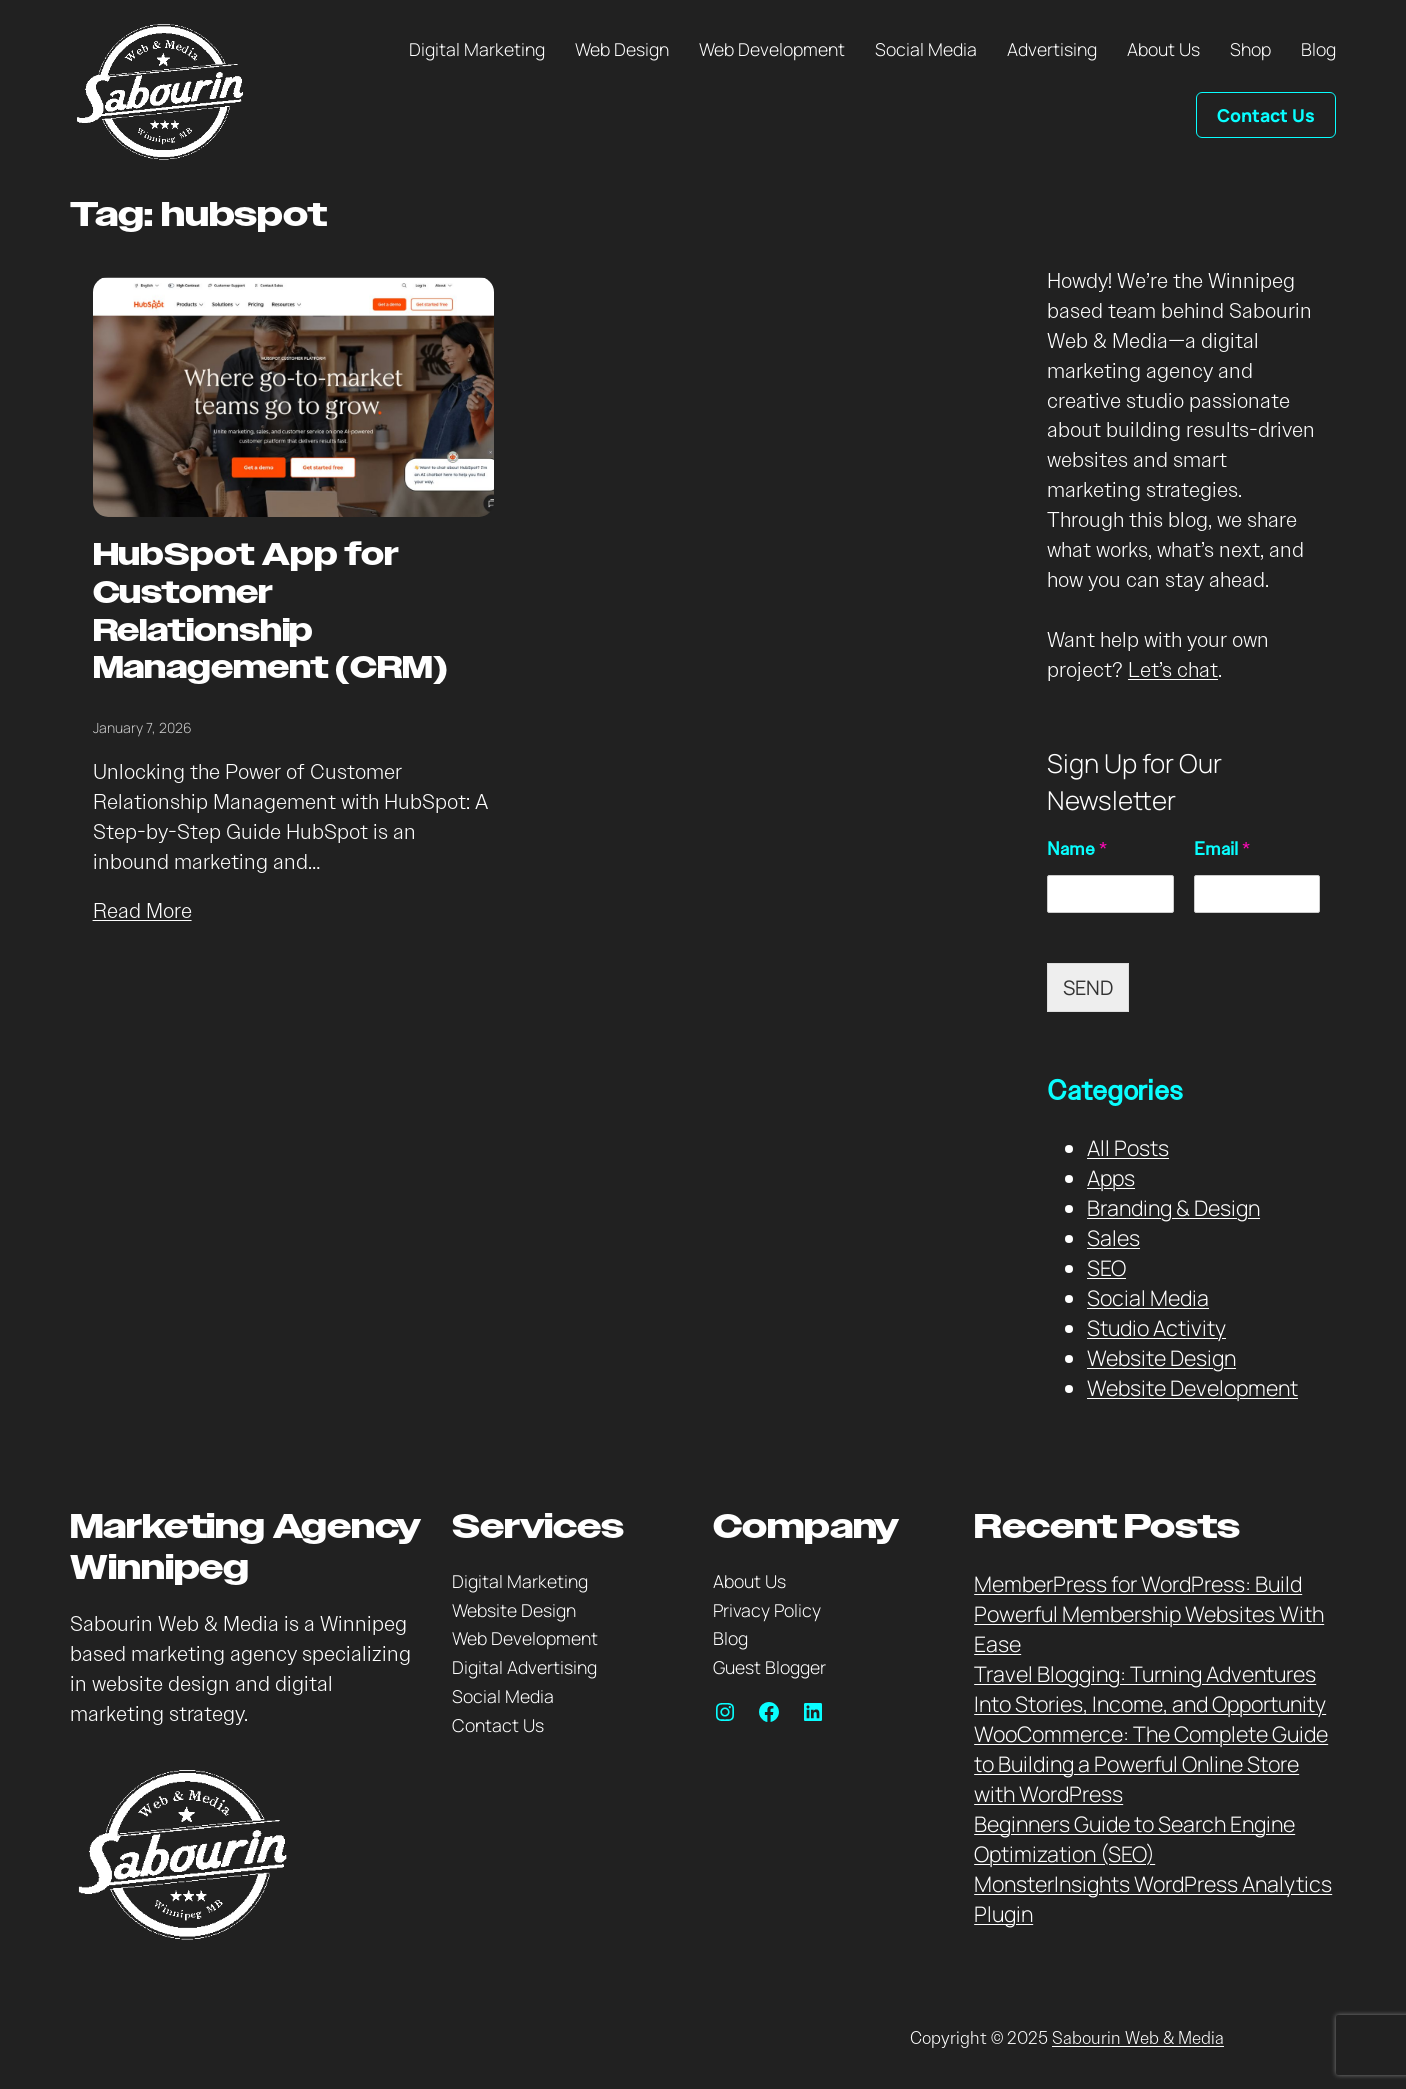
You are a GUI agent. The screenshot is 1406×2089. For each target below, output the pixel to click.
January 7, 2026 (142, 727)
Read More (142, 911)
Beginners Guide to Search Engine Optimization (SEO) (1134, 1838)
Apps (1111, 1177)
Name (1077, 849)
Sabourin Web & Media (1138, 2038)
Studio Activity (1156, 1327)
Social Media (1148, 1297)
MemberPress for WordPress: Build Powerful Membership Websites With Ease (1149, 1613)
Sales (1113, 1237)
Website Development (1192, 1387)
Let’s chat (1173, 670)
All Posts (1128, 1147)
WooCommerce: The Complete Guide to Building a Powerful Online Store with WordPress (1151, 1763)
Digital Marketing (520, 1581)
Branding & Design (1173, 1207)
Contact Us (1266, 115)
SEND (1088, 987)
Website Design (1161, 1357)
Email (1222, 849)
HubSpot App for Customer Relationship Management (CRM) (270, 612)
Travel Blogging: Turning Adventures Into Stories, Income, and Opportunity (1150, 1688)
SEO (1106, 1267)
